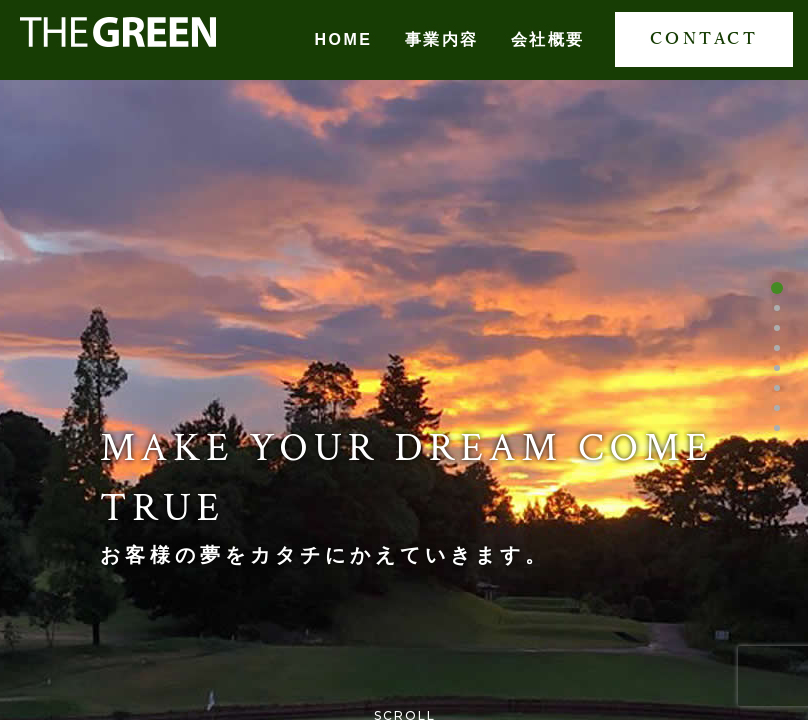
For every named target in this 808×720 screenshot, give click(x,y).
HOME (344, 39)
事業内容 (442, 39)
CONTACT (704, 39)
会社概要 (548, 39)
